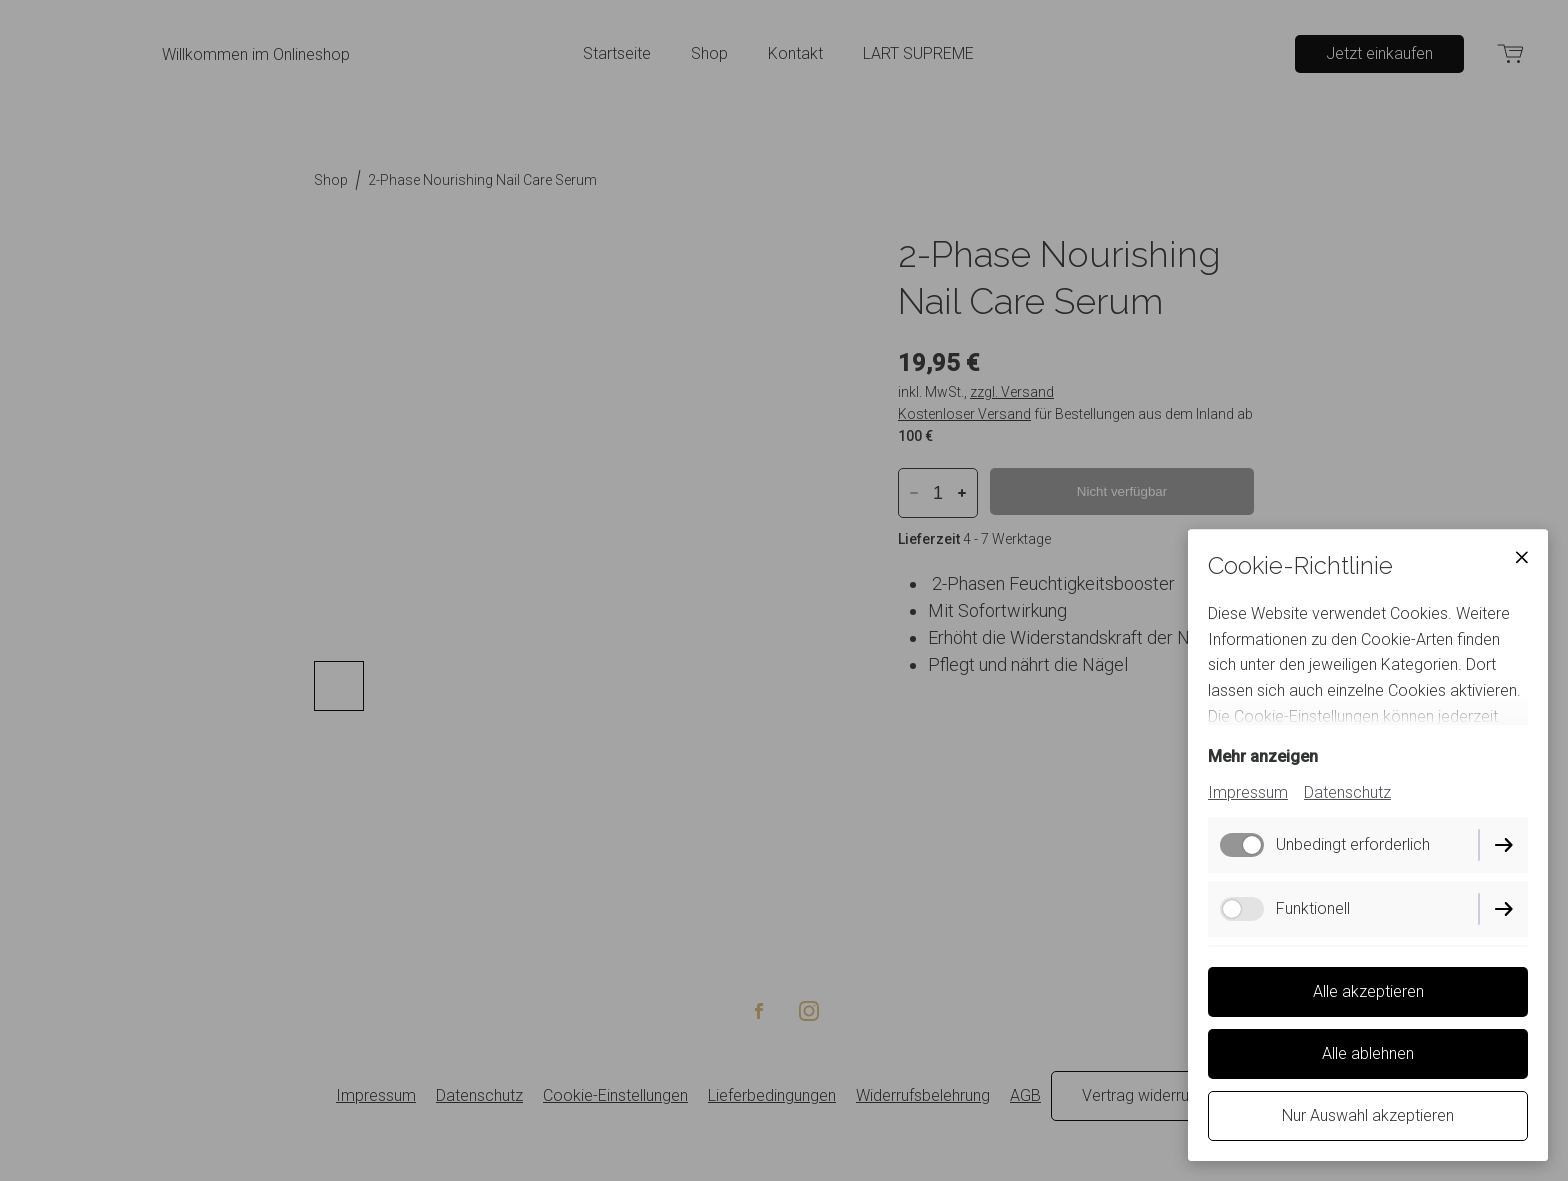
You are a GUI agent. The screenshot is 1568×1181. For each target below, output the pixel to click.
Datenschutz (1347, 792)
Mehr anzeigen (1263, 756)
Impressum (1248, 792)
